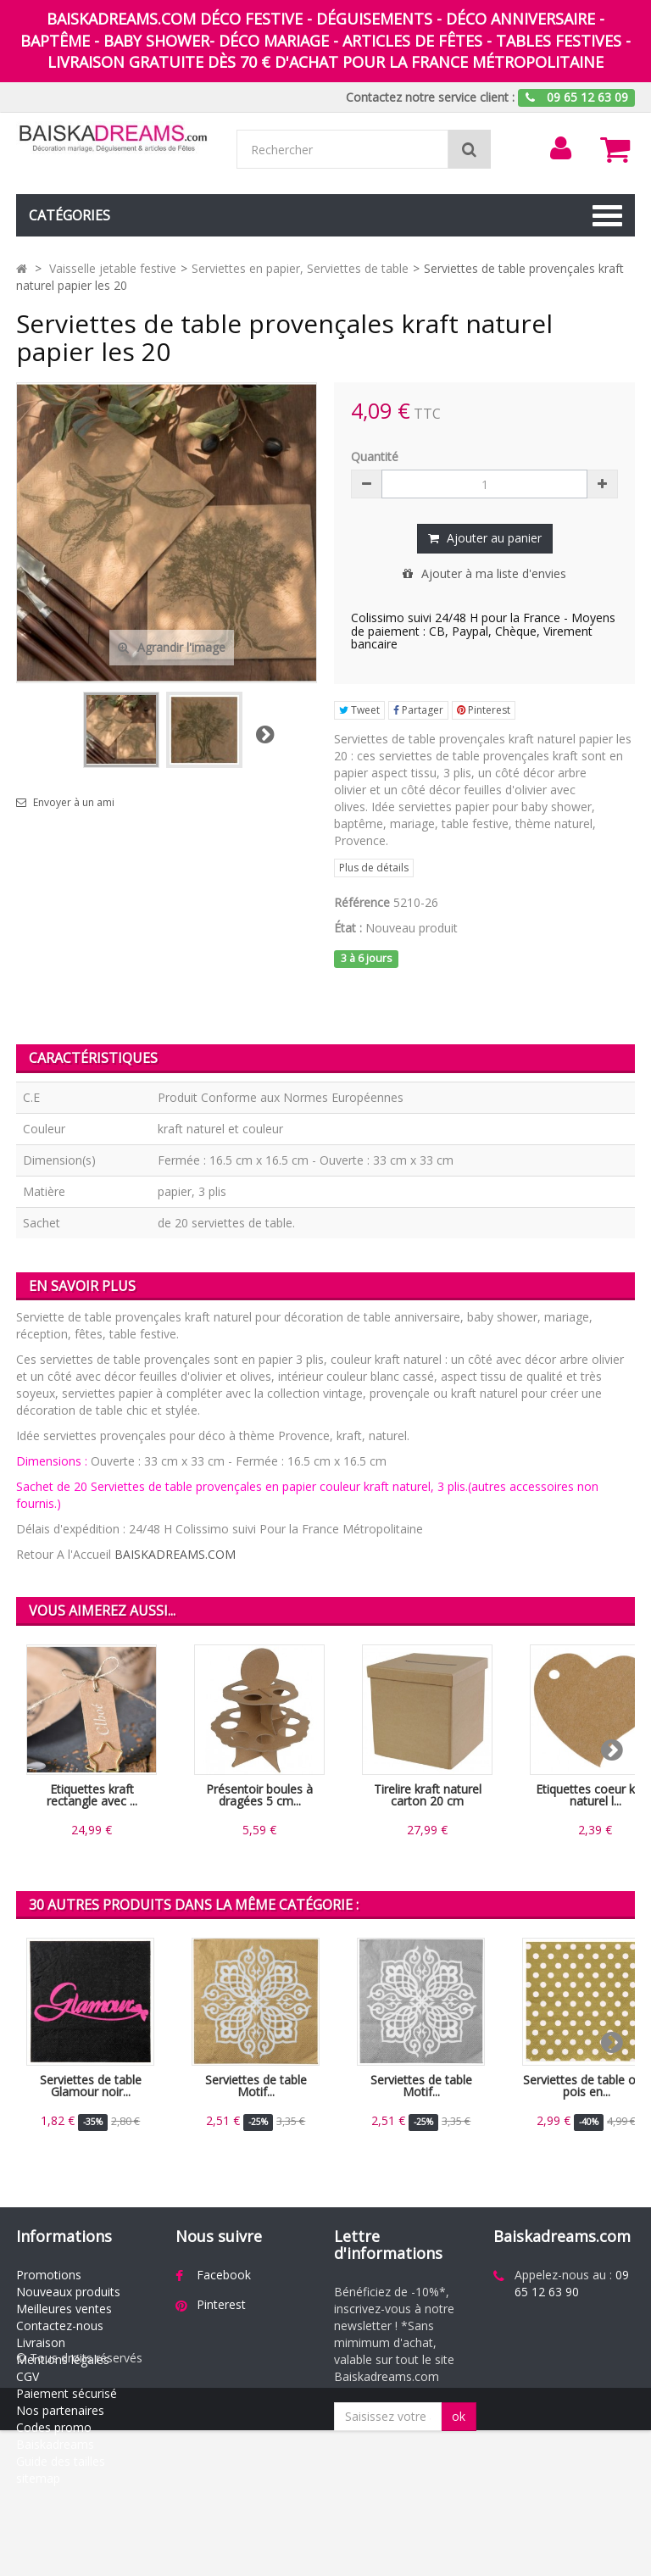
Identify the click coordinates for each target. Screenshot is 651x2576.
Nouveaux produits (68, 2292)
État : (348, 928)
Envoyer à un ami (73, 803)
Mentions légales (62, 2359)
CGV (27, 2376)
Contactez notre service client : (430, 97)
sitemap (38, 2478)
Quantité (374, 456)
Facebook (224, 2275)
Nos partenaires (60, 2410)
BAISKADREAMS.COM (175, 1554)
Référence (362, 902)
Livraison (40, 2342)
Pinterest (483, 710)
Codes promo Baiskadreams (55, 2435)
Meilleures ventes (64, 2309)
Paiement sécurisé (66, 2393)
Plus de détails (374, 867)
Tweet (359, 710)
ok (458, 2416)
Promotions (48, 2275)
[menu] (560, 148)
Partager (418, 710)
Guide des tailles (60, 2461)
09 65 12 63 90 (572, 2283)
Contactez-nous (59, 2325)
